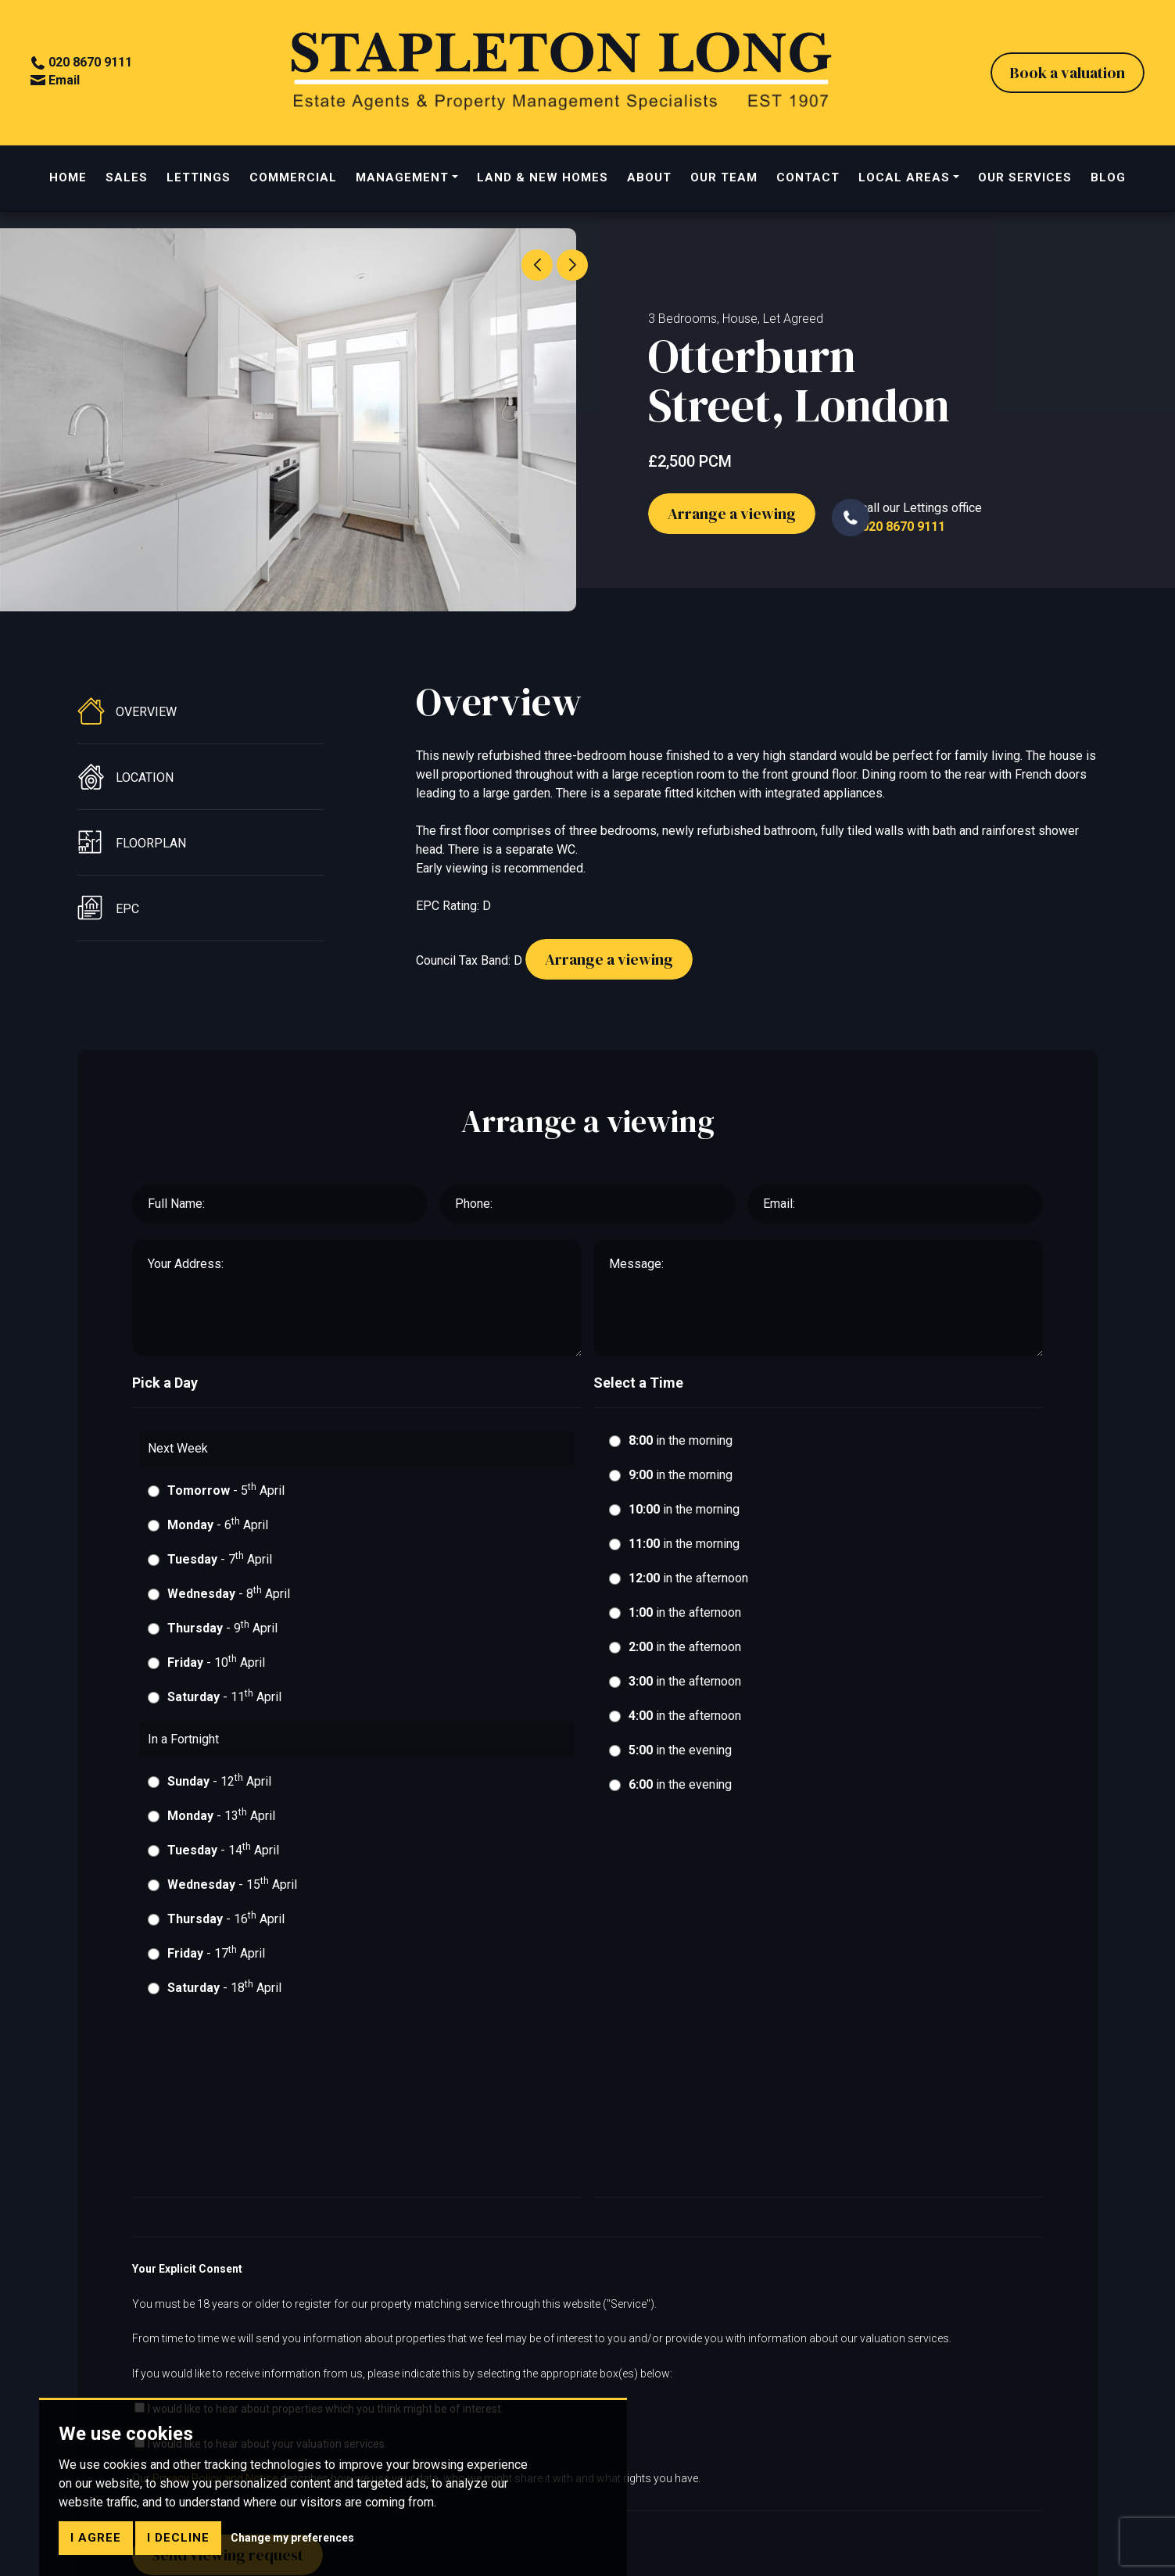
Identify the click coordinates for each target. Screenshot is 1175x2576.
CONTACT (808, 180)
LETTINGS (199, 180)
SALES (127, 180)
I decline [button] (178, 2538)
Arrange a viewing (732, 521)
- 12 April (219, 1788)
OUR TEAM (724, 180)
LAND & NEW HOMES (542, 180)
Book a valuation (1066, 74)
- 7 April (219, 1566)
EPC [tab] (108, 915)
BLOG (1108, 180)
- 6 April (217, 1532)
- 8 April (228, 1601)
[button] (572, 265)
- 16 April (226, 1926)
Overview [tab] (127, 718)
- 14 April (223, 1857)
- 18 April (224, 1995)
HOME (68, 180)
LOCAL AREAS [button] (904, 180)
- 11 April (224, 1704)
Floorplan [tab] (131, 849)
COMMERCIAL (293, 180)
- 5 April (226, 1497)
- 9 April (222, 1635)
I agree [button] (95, 2538)
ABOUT (649, 180)
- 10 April (216, 1669)
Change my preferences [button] (292, 2537)
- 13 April (221, 1823)
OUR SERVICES (1025, 180)
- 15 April (232, 1891)
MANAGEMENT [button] (402, 180)
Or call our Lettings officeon (907, 520)
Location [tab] (125, 783)
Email (56, 81)
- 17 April (216, 1960)
